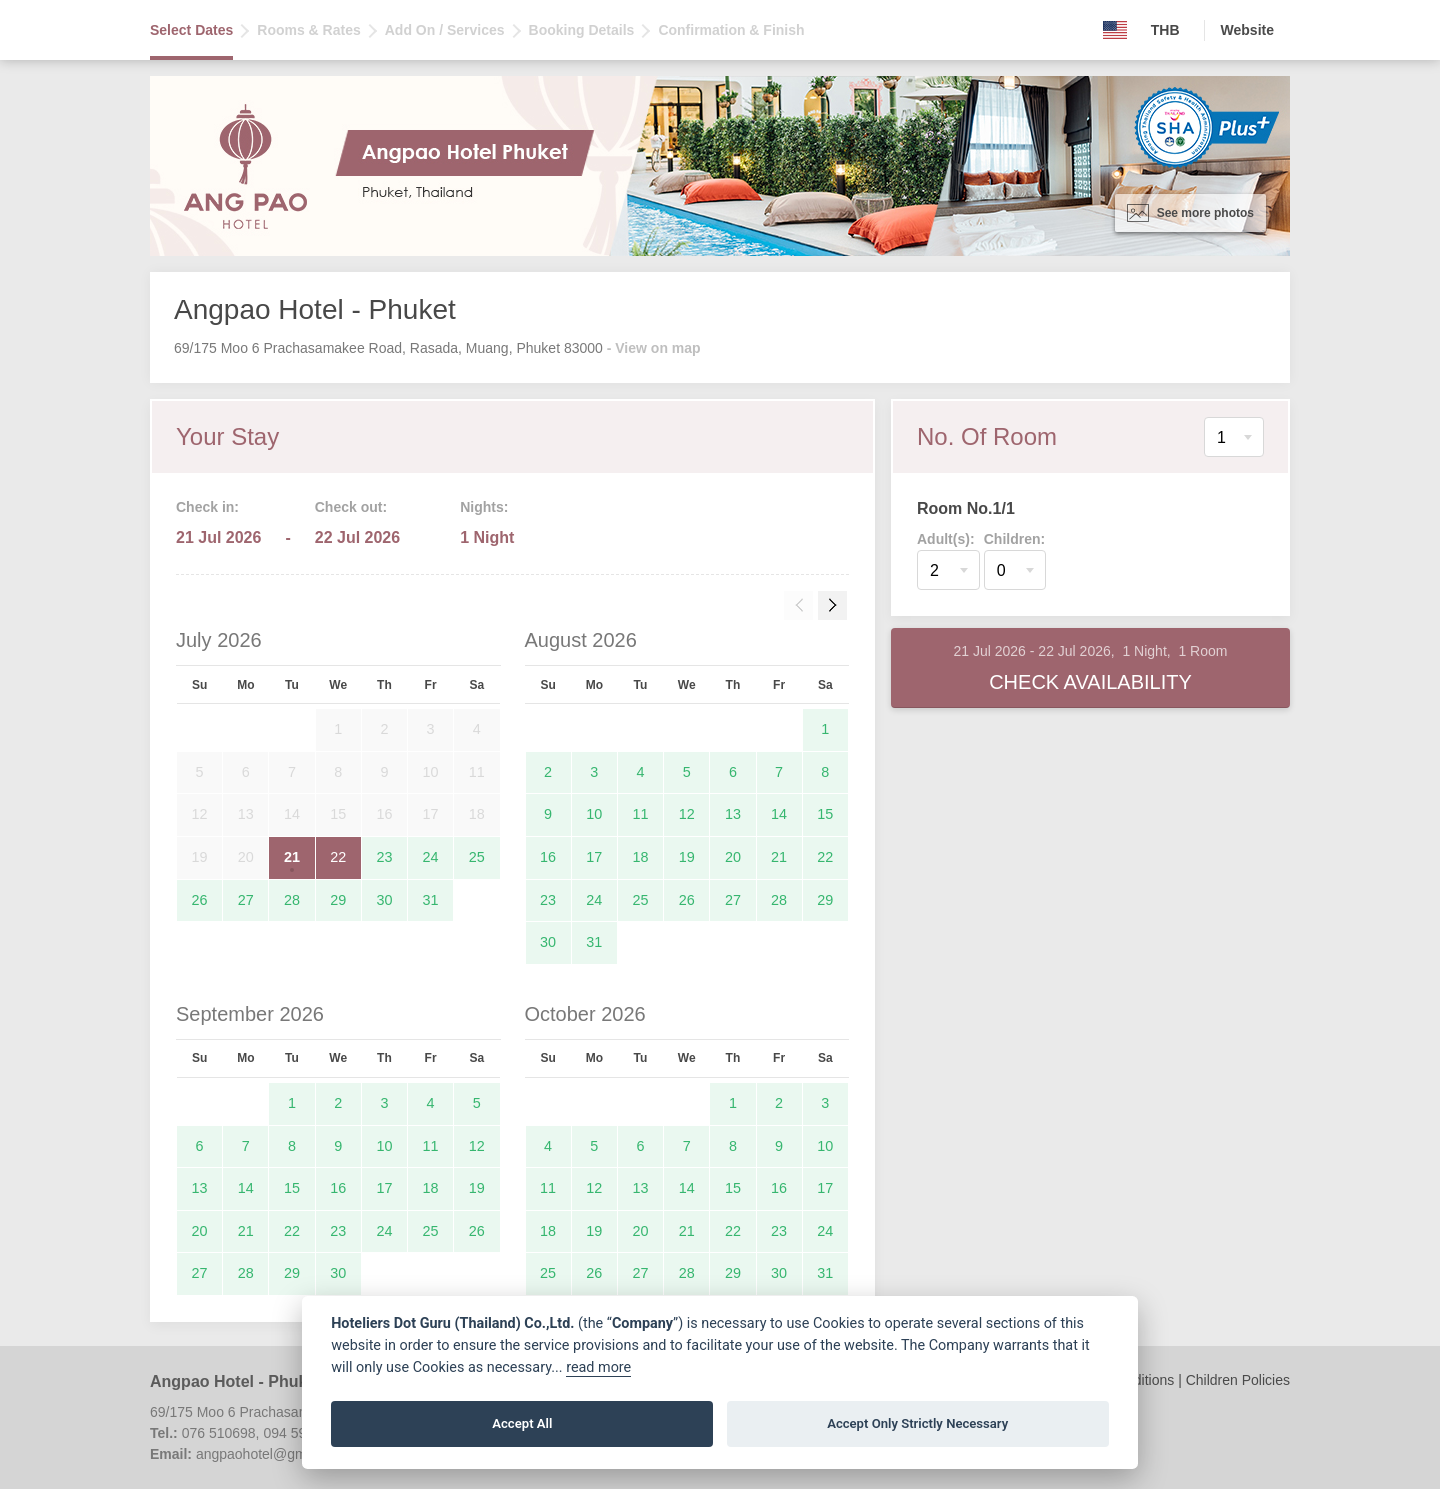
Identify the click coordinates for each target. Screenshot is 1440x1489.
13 (733, 814)
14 (779, 814)
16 (548, 857)
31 (431, 900)
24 (431, 857)
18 (641, 857)
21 (292, 857)
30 (384, 900)
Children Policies (1238, 1380)
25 (477, 857)
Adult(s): (946, 539)
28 (292, 900)
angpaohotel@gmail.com (273, 1454)
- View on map (654, 348)
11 (641, 814)
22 (338, 857)
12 (687, 814)
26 (200, 900)
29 (338, 900)
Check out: (351, 507)
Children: (1014, 539)
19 (687, 857)
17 (594, 857)
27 (246, 900)
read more (598, 1367)
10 (594, 814)
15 (825, 814)
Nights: (484, 507)
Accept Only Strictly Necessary (917, 1423)
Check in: (207, 507)
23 (384, 857)
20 (733, 857)
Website (1247, 30)
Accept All (522, 1423)
